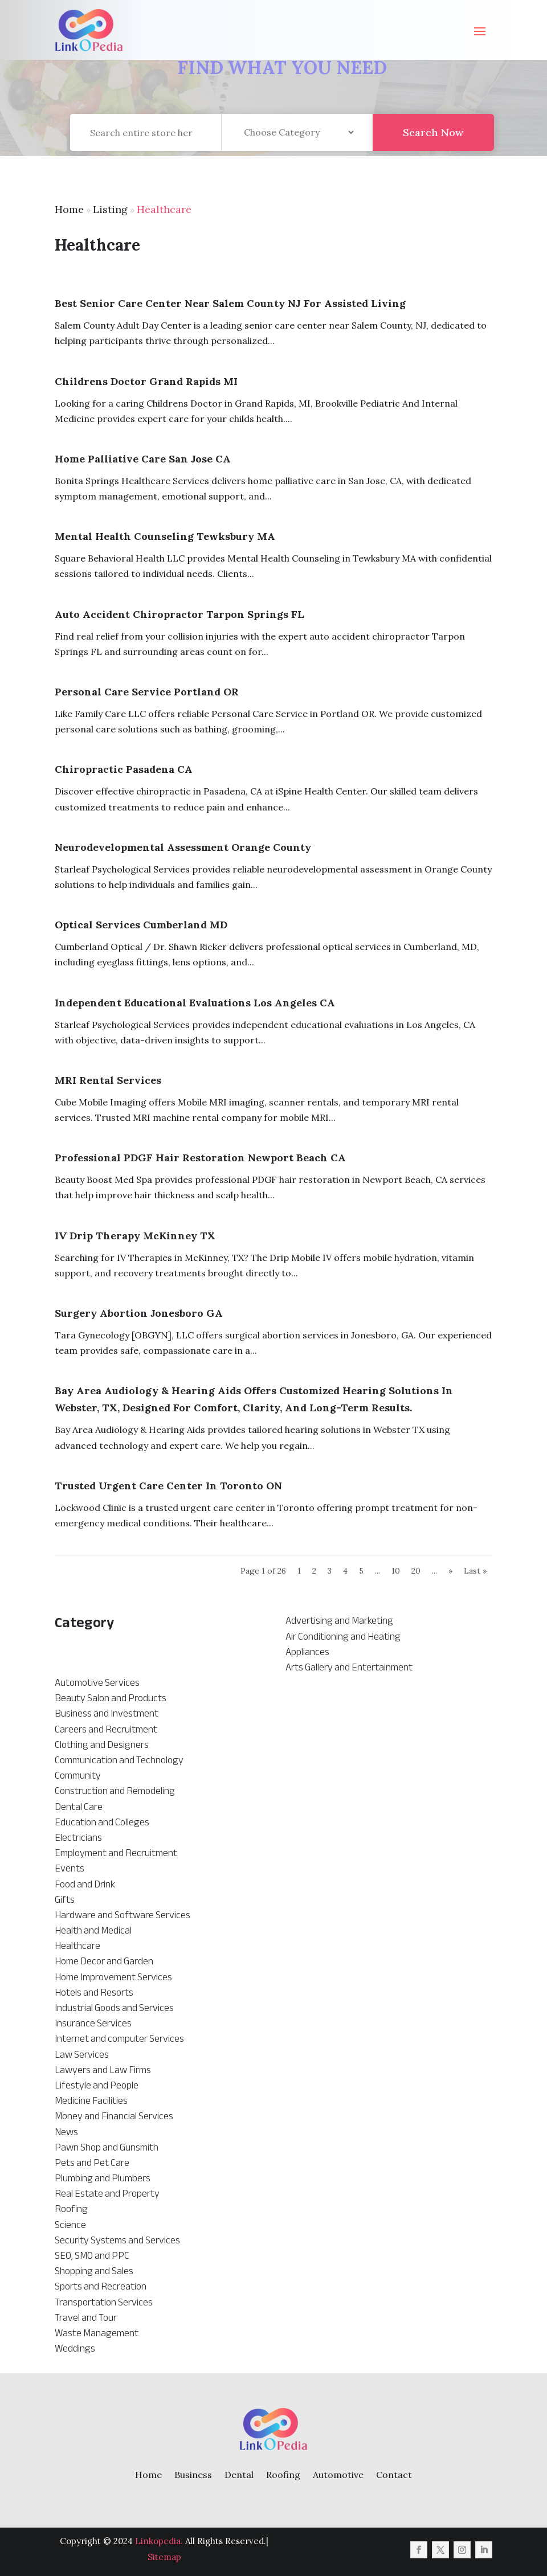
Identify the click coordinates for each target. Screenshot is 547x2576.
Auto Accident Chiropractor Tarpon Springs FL (179, 614)
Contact (394, 2474)
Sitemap (164, 2557)
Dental (239, 2474)
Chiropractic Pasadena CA (124, 769)
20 (416, 1571)
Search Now (433, 141)
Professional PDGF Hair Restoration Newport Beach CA (200, 1157)
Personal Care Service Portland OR (147, 691)
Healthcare (164, 209)
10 (395, 1571)
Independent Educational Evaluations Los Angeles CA (195, 1002)
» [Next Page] (450, 1571)
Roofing (283, 2474)
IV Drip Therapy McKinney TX (135, 1235)
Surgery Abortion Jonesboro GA (139, 1313)
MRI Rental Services (108, 1080)
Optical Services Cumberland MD (141, 924)
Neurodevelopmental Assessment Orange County (183, 847)
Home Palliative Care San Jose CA (143, 458)
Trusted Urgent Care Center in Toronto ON (168, 1485)
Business (193, 2474)
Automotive (338, 2474)
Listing (110, 209)
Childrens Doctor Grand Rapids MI (146, 381)
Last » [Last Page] (475, 1571)
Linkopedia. (159, 2541)
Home (69, 209)
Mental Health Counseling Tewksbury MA (165, 536)
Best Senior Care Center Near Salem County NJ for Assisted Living (230, 303)
